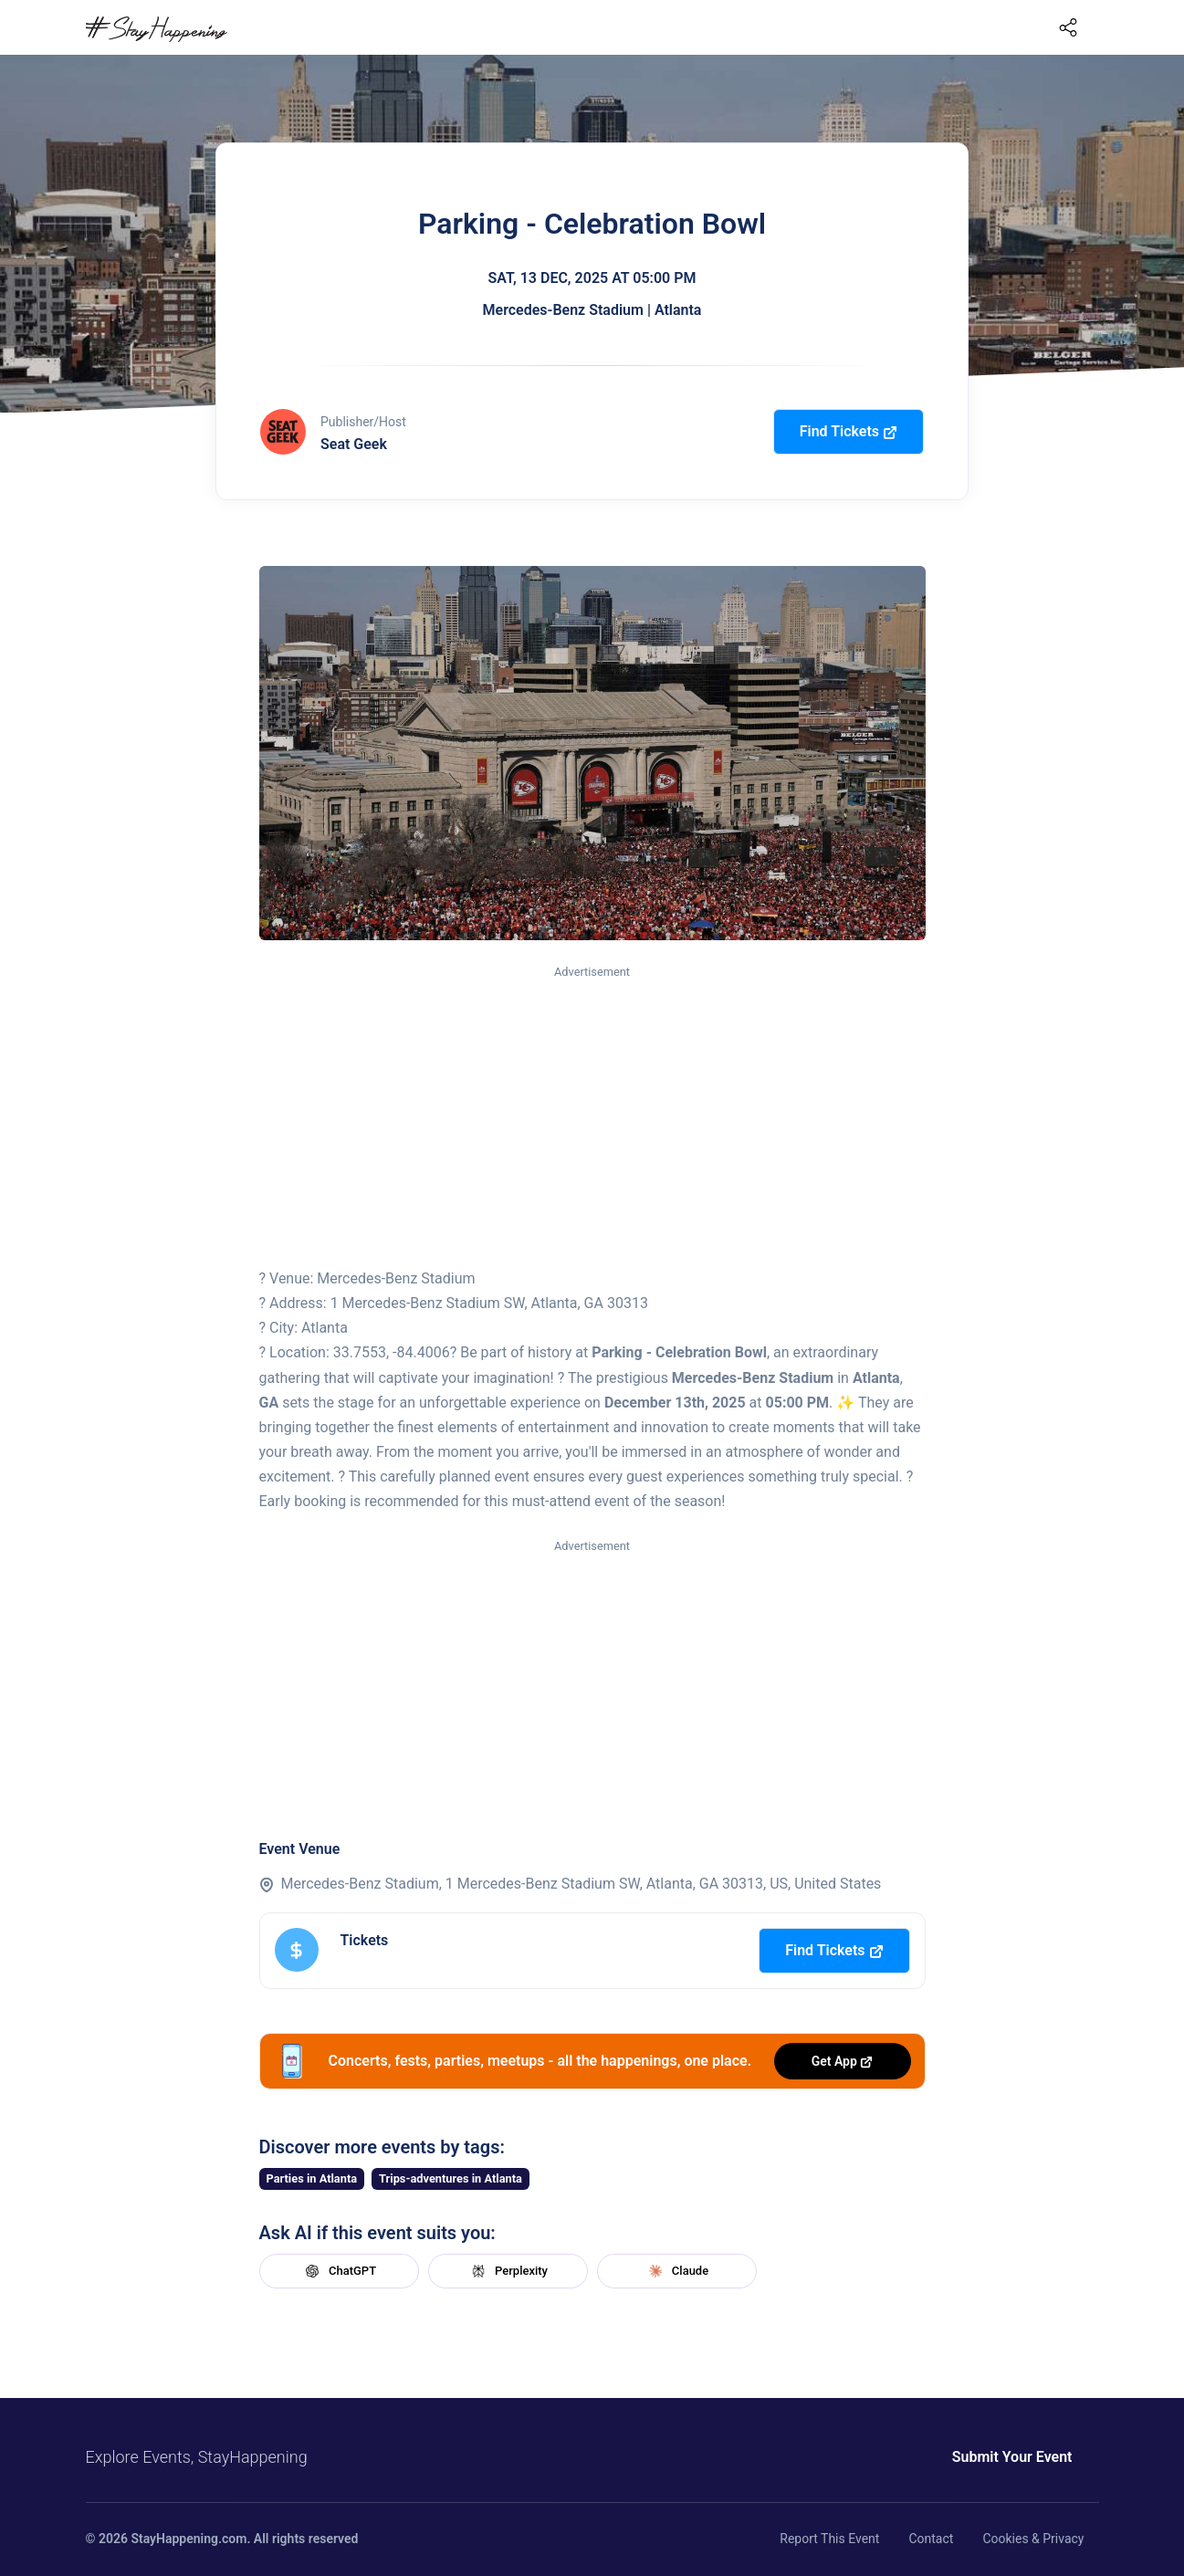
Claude (676, 2271)
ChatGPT (338, 2271)
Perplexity (507, 2271)
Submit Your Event (1012, 2457)
